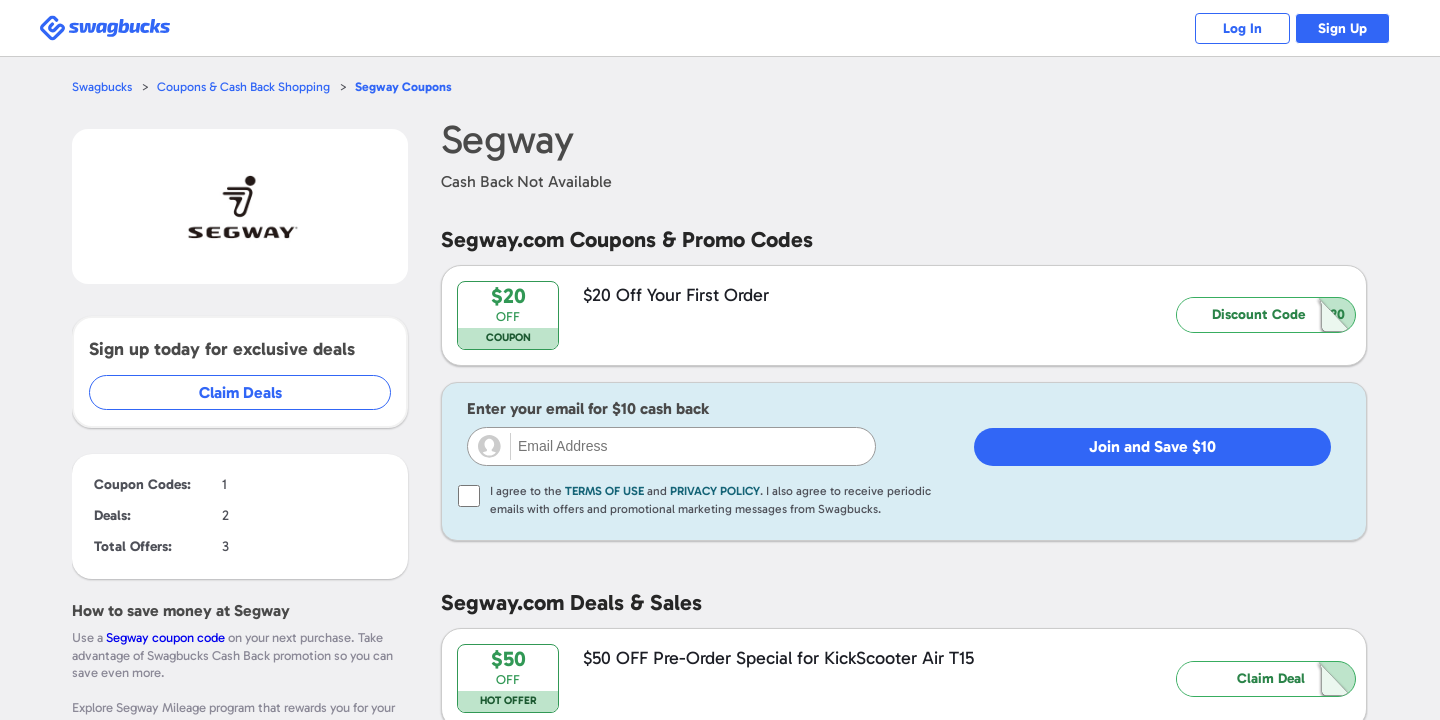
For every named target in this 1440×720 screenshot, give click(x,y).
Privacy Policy (715, 491)
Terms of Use (604, 491)
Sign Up (1340, 28)
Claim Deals (241, 392)
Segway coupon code (166, 637)
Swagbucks (103, 86)
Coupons (410, 86)
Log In (1235, 28)
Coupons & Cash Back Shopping (247, 86)
